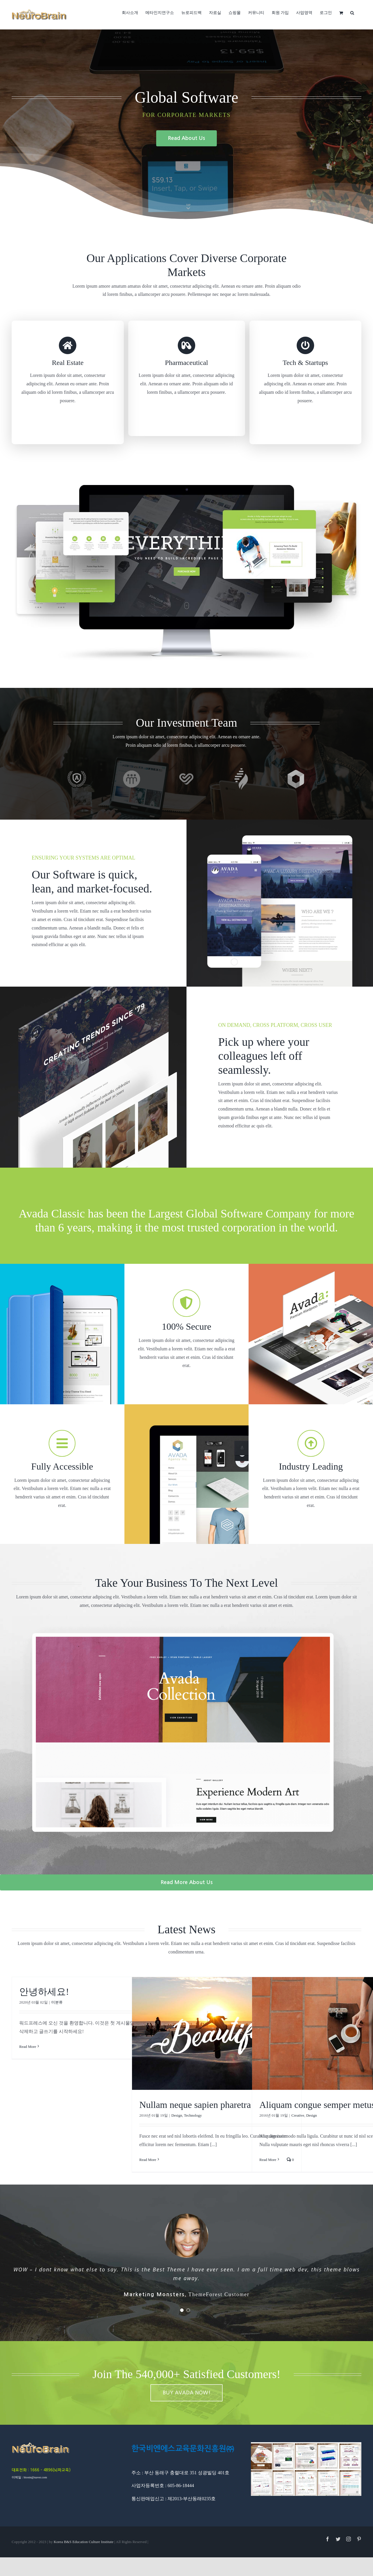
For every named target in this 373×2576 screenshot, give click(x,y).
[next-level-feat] (186, 1617)
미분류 (57, 2002)
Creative (297, 2115)
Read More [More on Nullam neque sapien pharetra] (147, 2159)
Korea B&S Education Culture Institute (84, 2533)
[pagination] (182, 2301)
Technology (193, 2115)
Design (176, 2115)
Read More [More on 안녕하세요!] (27, 2046)
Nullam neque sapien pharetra (195, 2104)
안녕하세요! (44, 1991)
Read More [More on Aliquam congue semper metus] (267, 2159)
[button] (352, 12)
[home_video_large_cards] (186, 487)
